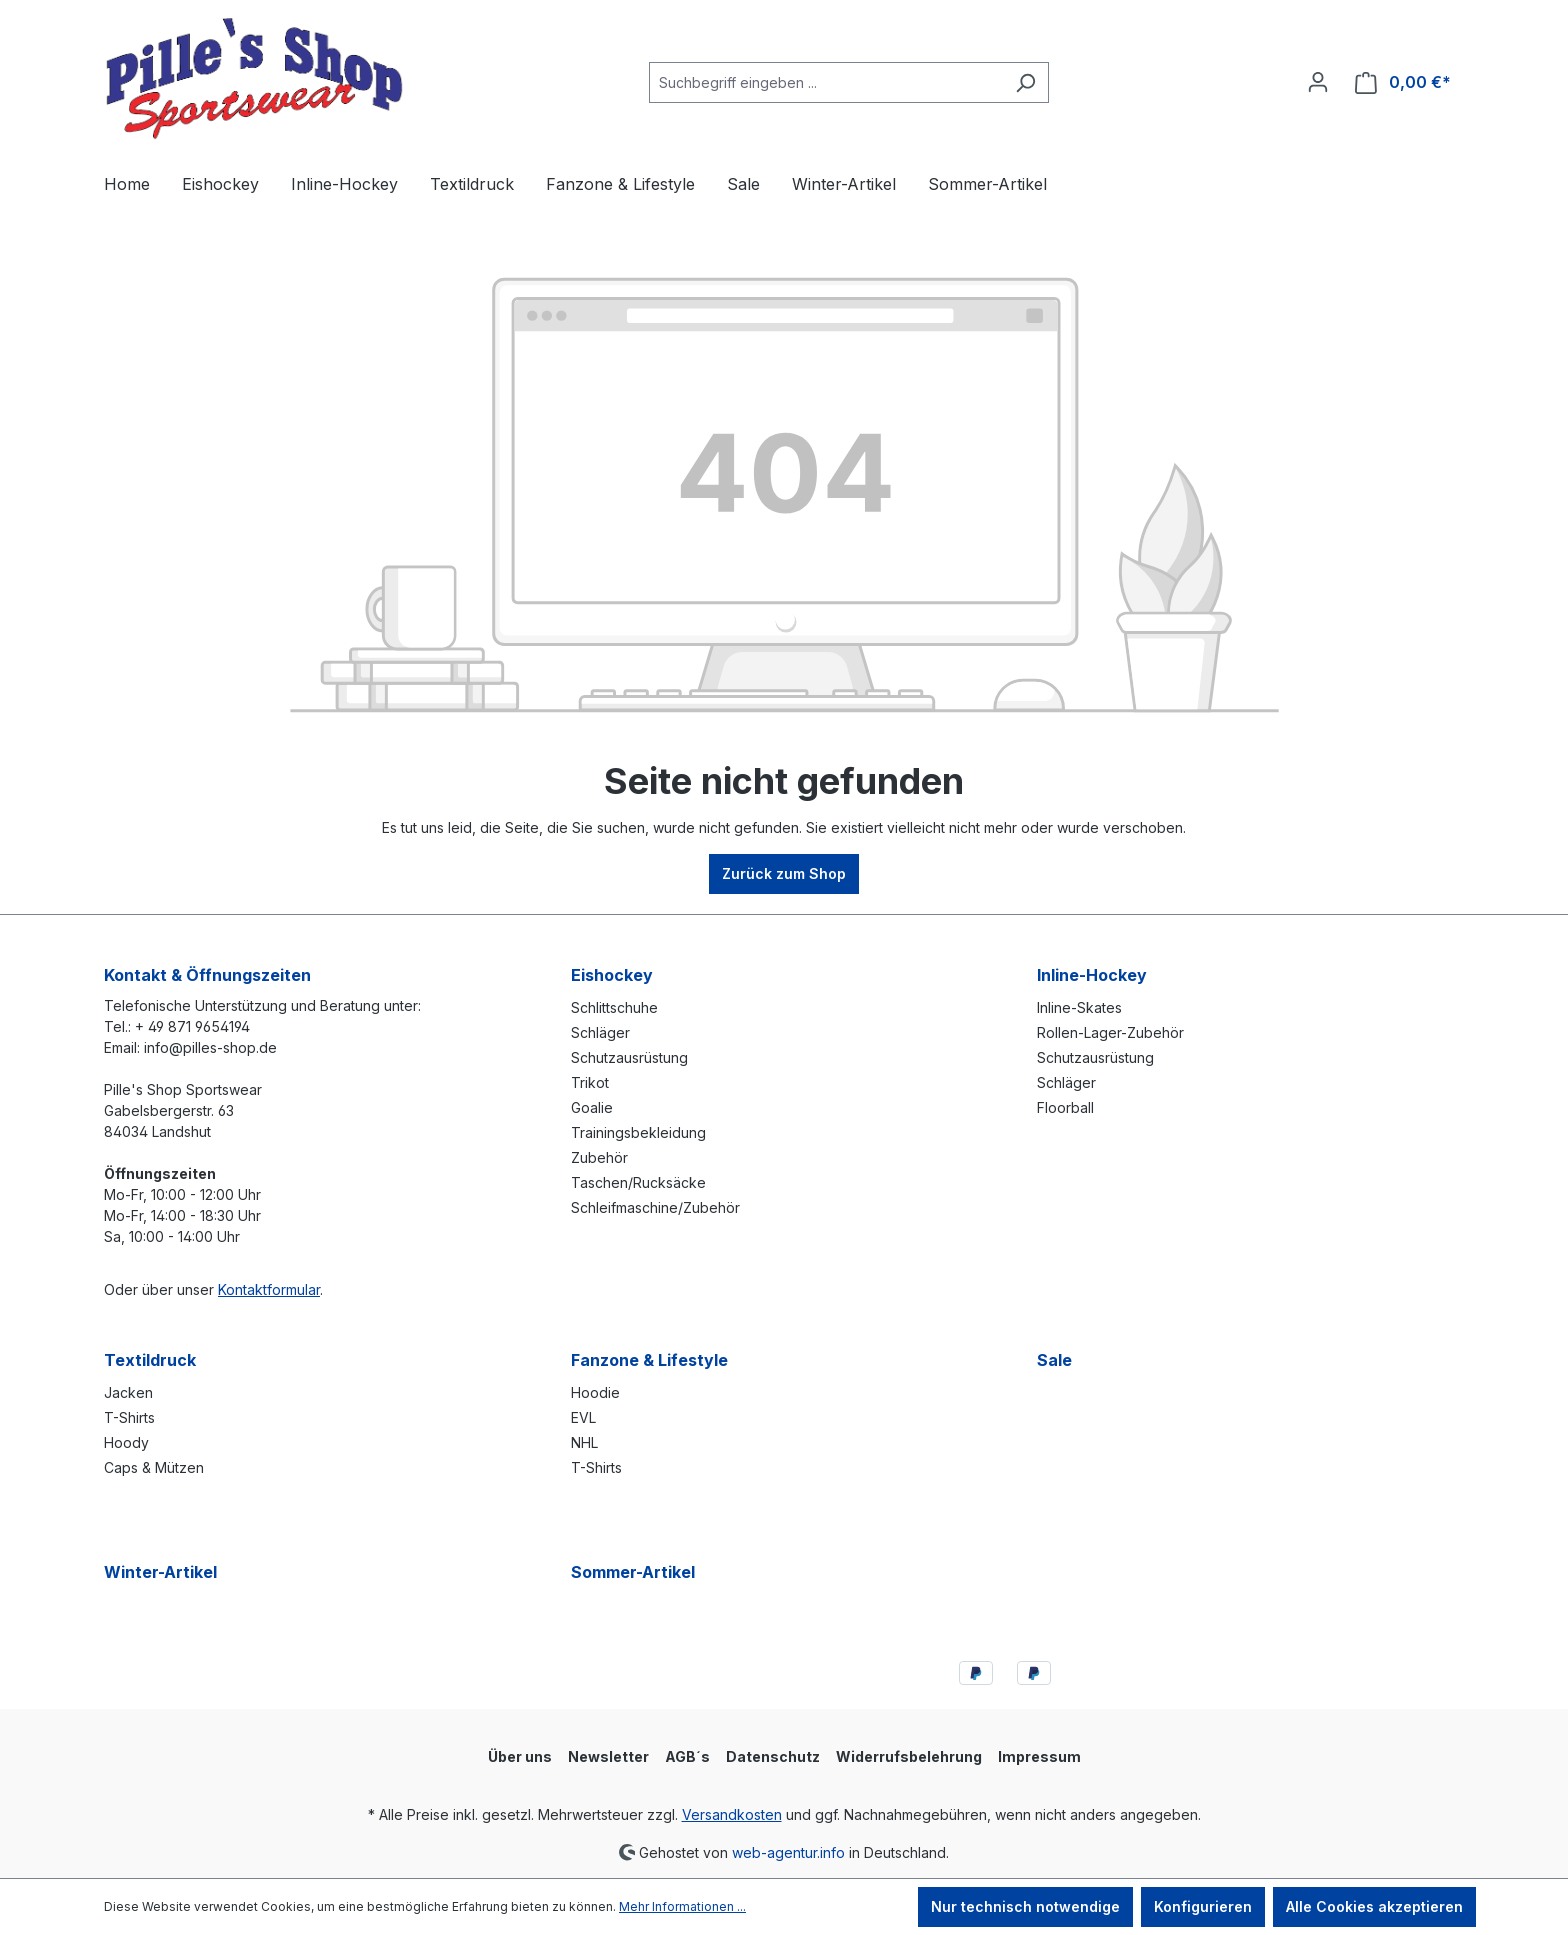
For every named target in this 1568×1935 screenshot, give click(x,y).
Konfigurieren (1203, 1906)
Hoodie (595, 1392)
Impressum (1039, 1756)
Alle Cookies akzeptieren (1374, 1906)
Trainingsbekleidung (638, 1132)
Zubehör (599, 1157)
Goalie (592, 1107)
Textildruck (150, 1360)
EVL (583, 1417)
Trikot (590, 1082)
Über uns (520, 1756)
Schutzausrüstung (629, 1057)
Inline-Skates (1079, 1007)
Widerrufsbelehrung (909, 1756)
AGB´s (687, 1756)
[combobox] (826, 82)
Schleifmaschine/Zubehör (655, 1207)
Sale (1054, 1360)
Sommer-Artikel (633, 1572)
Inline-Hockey (1092, 975)
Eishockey (612, 975)
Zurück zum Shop (784, 873)
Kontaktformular (269, 1289)
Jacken (128, 1392)
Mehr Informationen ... (682, 1906)
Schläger (600, 1032)
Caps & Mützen (154, 1467)
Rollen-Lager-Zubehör (1110, 1032)
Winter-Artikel (160, 1572)
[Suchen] (1025, 82)
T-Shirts (129, 1417)
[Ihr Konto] (1318, 82)
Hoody (126, 1442)
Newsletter (608, 1756)
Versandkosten (732, 1814)
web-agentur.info (788, 1851)
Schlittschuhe (614, 1007)
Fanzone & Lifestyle (649, 1360)
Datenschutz (773, 1756)
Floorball (1065, 1107)
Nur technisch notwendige (1025, 1906)
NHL (584, 1442)
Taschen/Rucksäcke (638, 1182)
